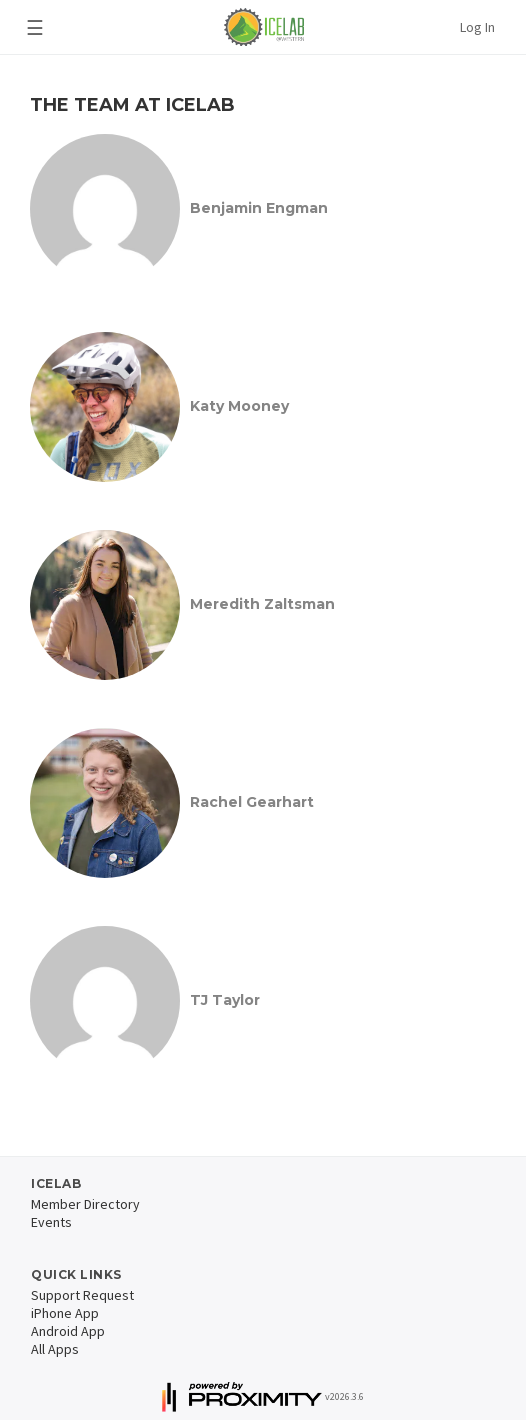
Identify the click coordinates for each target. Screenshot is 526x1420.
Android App (68, 1331)
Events (51, 1222)
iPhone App (65, 1313)
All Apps (55, 1349)
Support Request (82, 1295)
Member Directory (85, 1204)
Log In (477, 27)
